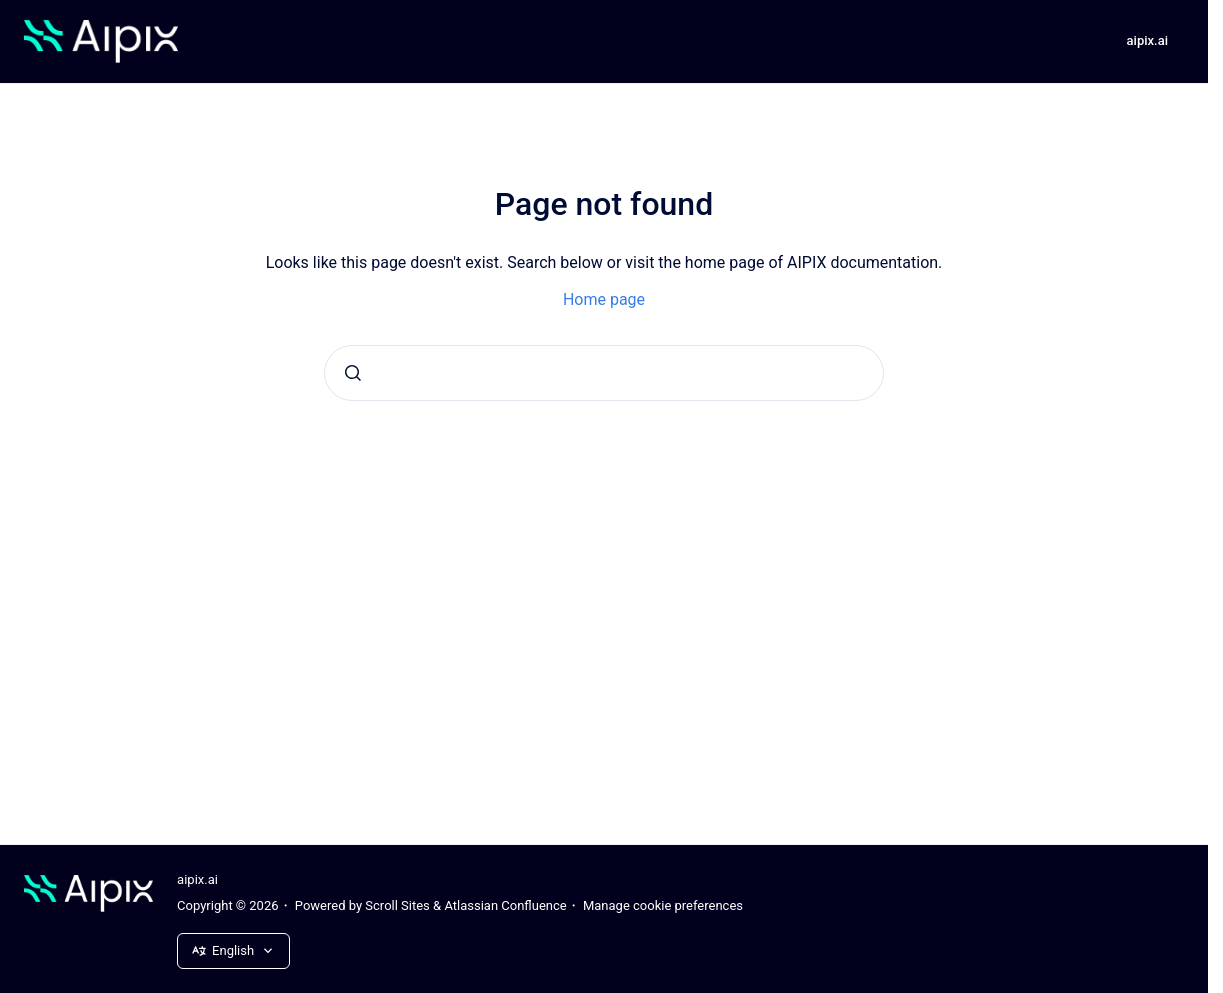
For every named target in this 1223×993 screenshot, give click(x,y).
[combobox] (604, 373)
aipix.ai (1147, 40)
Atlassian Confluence (505, 905)
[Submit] (353, 373)
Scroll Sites (397, 905)
